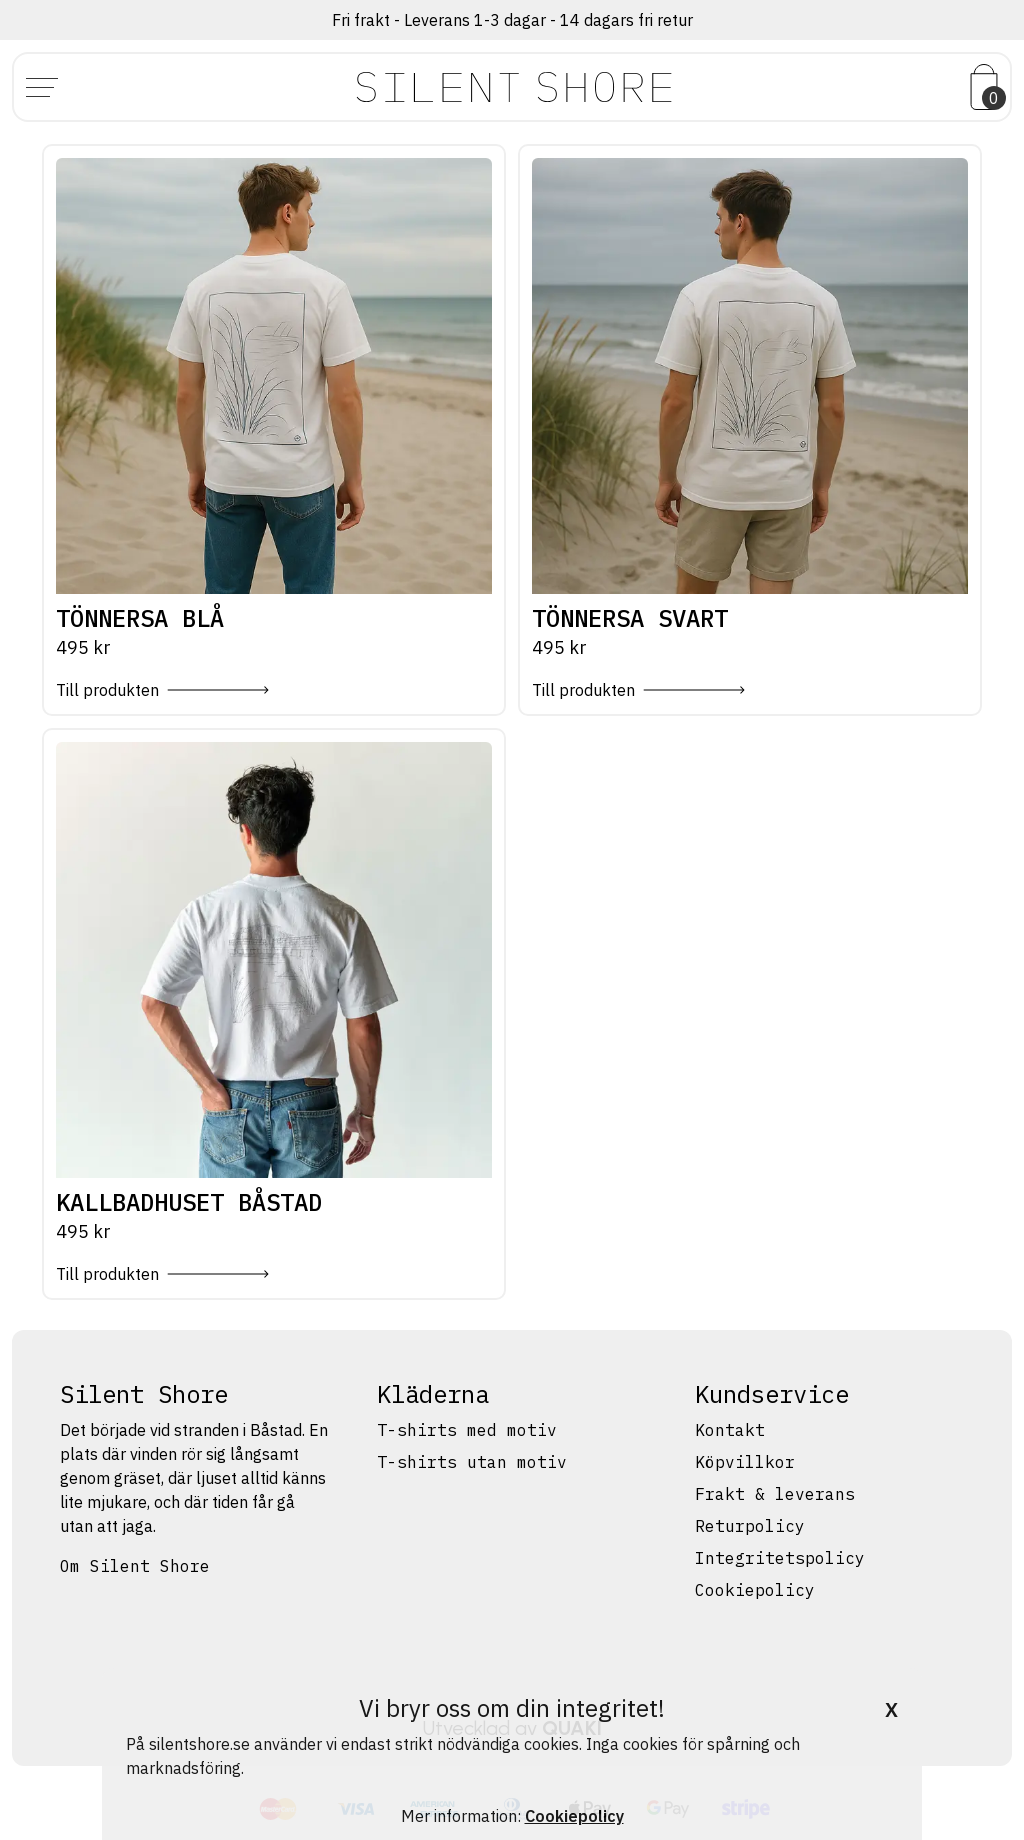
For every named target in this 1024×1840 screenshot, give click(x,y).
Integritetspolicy (780, 1558)
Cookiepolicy (755, 1590)
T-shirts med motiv (467, 1430)
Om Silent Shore (135, 1566)
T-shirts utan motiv (472, 1462)
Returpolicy (750, 1526)
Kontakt (730, 1430)
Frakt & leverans (775, 1494)
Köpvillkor (745, 1462)
